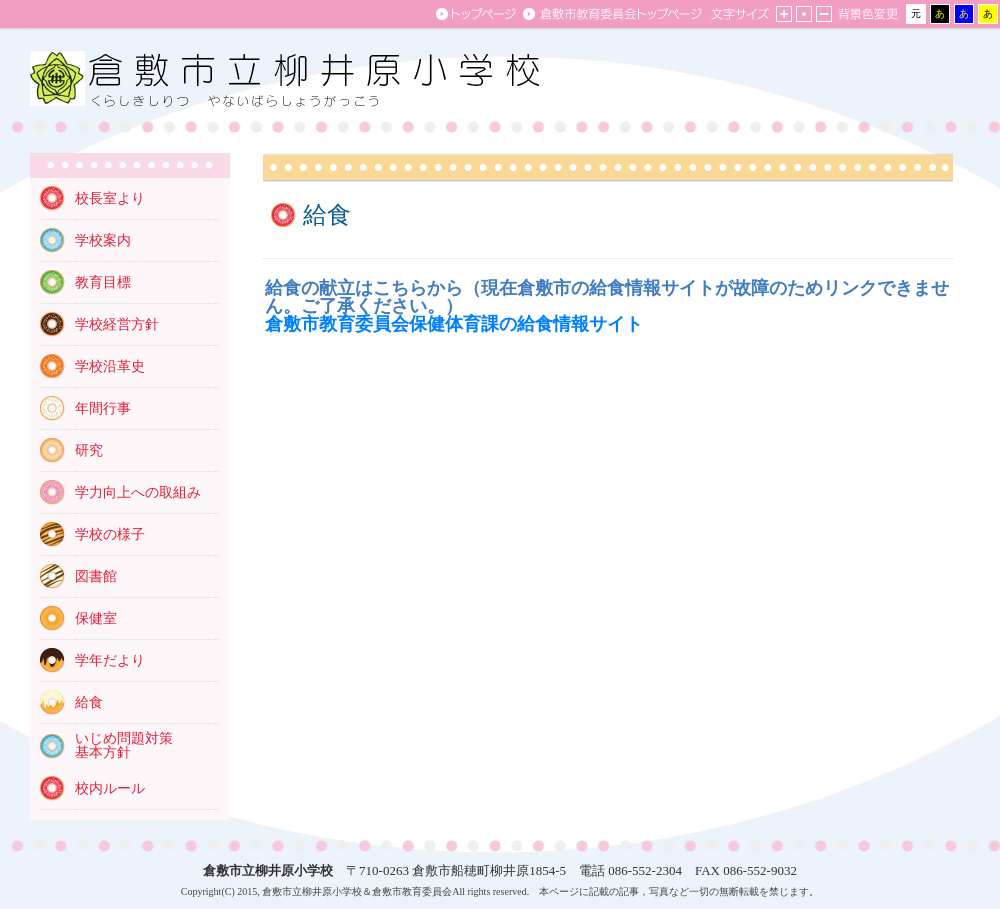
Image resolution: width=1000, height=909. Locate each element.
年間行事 (103, 408)
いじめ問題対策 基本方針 (124, 745)
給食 (89, 702)
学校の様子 (110, 534)
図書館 (96, 576)
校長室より (110, 198)
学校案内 (103, 240)
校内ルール (110, 788)
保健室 (96, 618)
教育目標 (103, 282)
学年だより (110, 660)
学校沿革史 (110, 366)
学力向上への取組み (138, 492)
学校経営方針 (117, 324)
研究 (89, 450)
